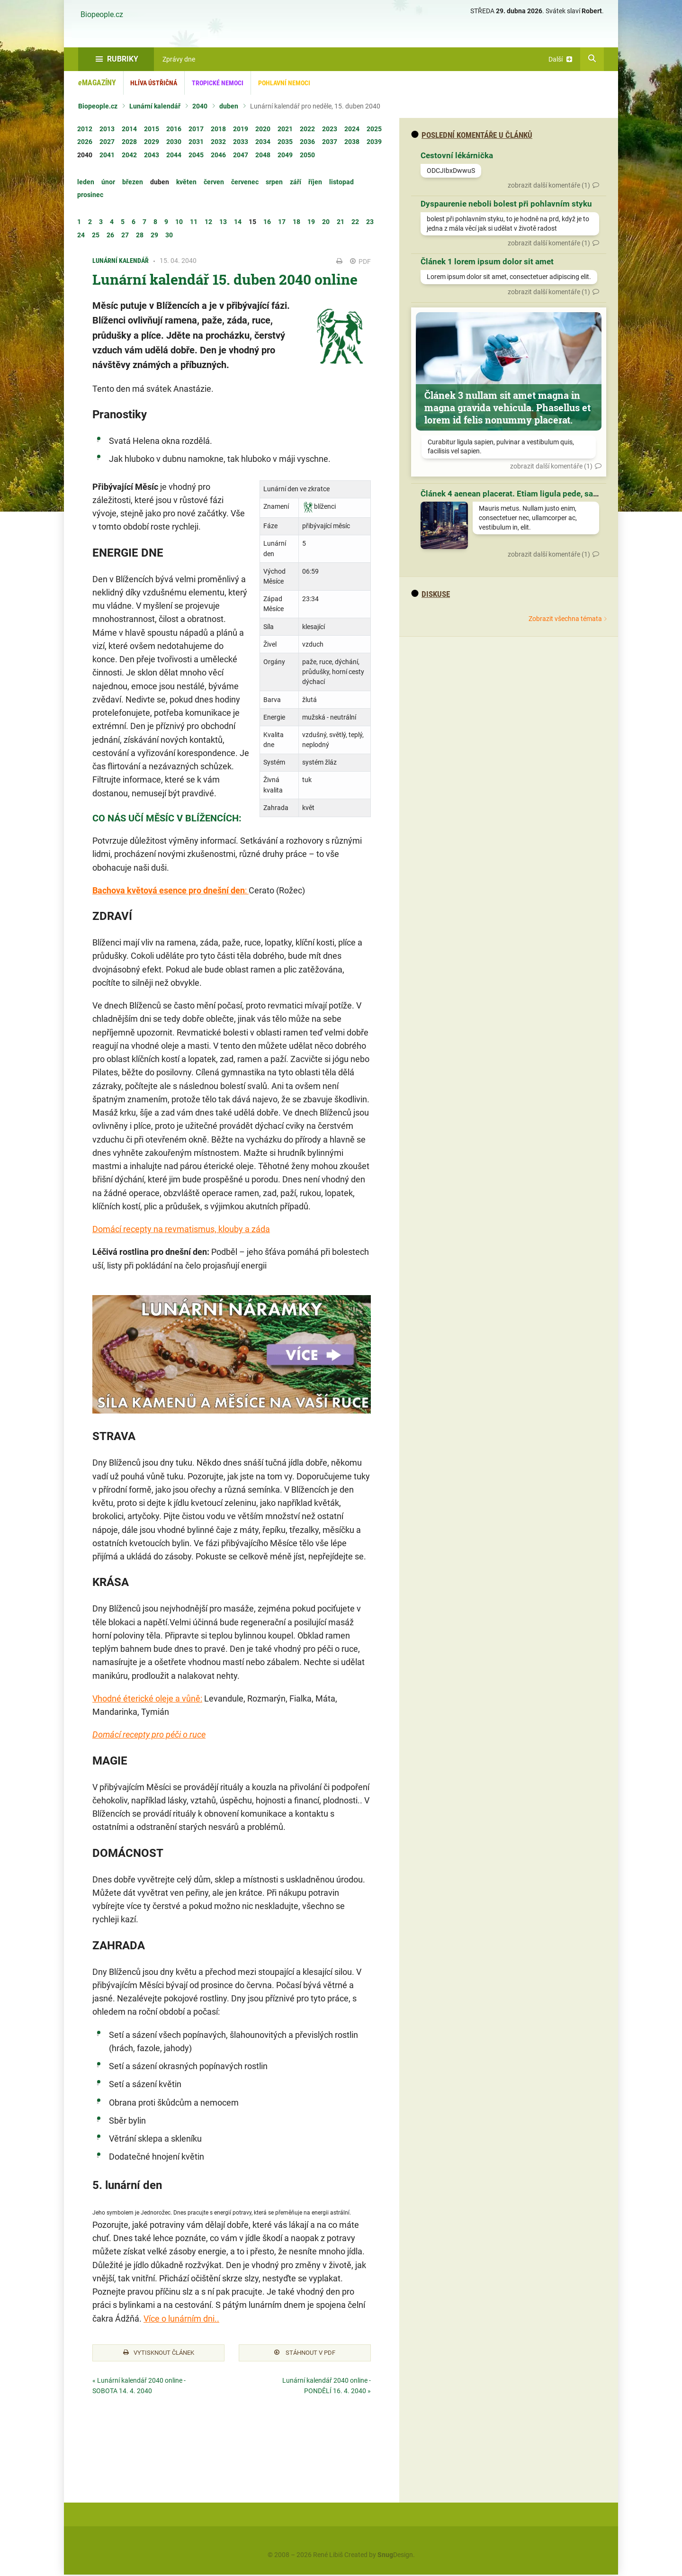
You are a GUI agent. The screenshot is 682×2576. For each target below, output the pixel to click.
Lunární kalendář (154, 106)
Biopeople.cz (102, 14)
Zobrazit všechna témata (565, 618)
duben (228, 106)
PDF (360, 261)
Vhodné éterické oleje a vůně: (147, 1698)
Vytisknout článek (158, 2354)
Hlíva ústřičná (153, 83)
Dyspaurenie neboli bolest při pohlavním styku (506, 203)
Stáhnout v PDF (304, 2354)
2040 (199, 106)
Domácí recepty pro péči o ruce (149, 1734)
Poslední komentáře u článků (471, 135)
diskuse (430, 594)
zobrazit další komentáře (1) (549, 185)
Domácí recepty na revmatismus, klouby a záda (181, 1229)
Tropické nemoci (217, 83)
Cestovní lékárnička (457, 155)
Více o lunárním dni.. (181, 2319)
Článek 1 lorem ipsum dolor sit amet (487, 261)
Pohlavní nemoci (284, 83)
